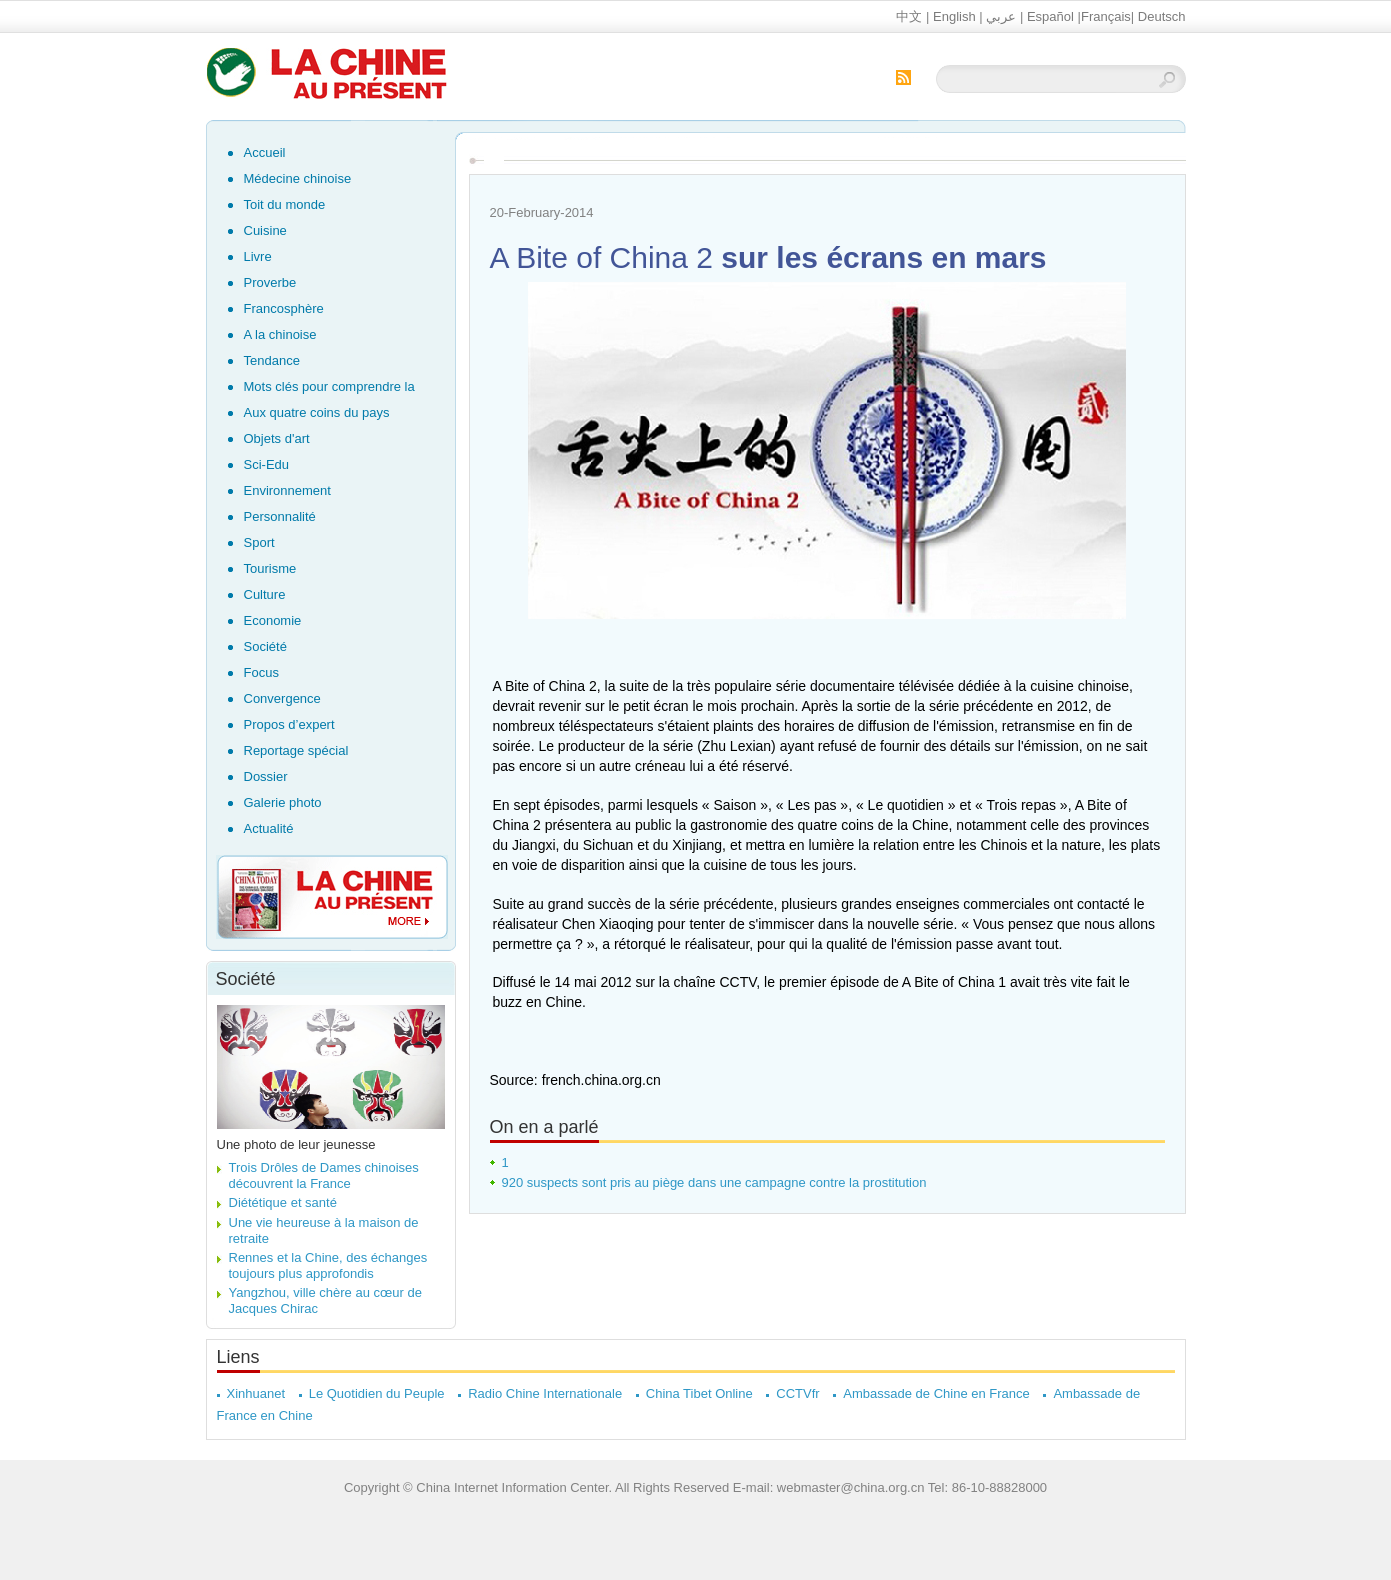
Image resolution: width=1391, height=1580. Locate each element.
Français (1106, 16)
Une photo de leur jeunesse (296, 1144)
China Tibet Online (699, 1393)
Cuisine (265, 230)
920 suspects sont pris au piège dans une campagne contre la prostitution (714, 1182)
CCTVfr (797, 1393)
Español (1050, 16)
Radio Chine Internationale (545, 1393)
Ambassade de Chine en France (936, 1393)
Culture (265, 594)
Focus (261, 672)
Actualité (269, 828)
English (954, 16)
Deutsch (1162, 16)
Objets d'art (277, 438)
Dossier (266, 776)
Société (265, 646)
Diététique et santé (283, 1202)
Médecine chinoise (298, 178)
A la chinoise (280, 334)
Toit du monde (285, 204)
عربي (1001, 16)
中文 (909, 16)
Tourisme (270, 568)
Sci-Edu (267, 464)
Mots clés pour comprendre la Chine (329, 389)
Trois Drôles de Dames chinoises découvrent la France (324, 1175)
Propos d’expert (289, 724)
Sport (259, 542)
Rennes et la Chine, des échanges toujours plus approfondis (328, 1265)
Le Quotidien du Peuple (377, 1393)
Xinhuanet (256, 1393)
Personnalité (280, 516)
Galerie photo (283, 802)
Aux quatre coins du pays (317, 412)
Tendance (272, 360)
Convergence (282, 698)
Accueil (265, 152)
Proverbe (270, 282)
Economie (273, 620)
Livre (258, 256)
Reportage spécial (296, 750)
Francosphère (284, 308)
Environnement (287, 490)
